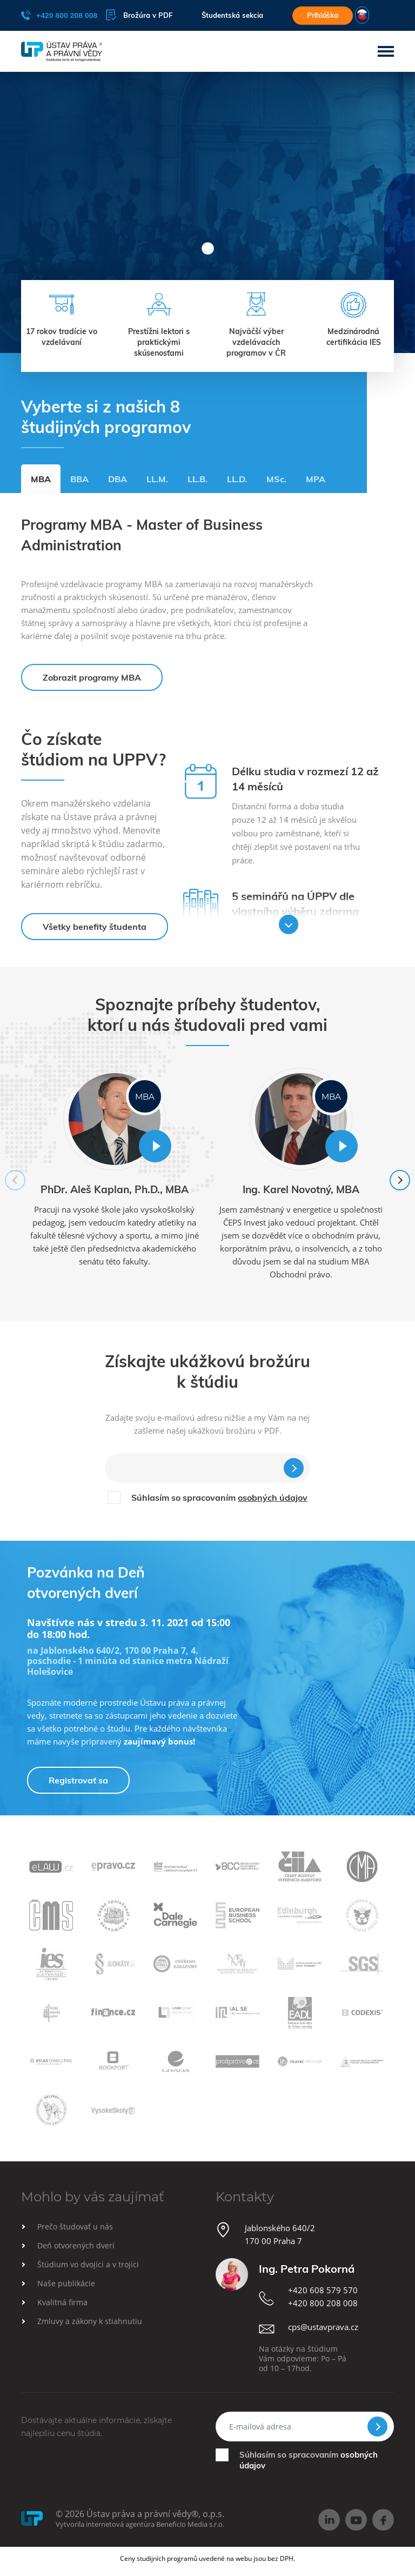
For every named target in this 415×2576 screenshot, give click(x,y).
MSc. (276, 479)
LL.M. (157, 479)
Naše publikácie (66, 2283)
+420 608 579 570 (323, 2290)
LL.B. (198, 479)
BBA (79, 479)
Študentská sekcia (232, 15)
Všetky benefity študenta (94, 926)
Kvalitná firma (62, 2302)
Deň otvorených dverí (76, 2245)
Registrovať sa (78, 1780)
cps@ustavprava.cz (323, 2326)
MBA (41, 479)
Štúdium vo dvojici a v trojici (88, 2264)
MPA (315, 479)
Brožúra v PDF (139, 15)
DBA (117, 479)
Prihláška (322, 15)
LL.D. (237, 479)
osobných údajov (272, 1497)
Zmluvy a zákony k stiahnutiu (89, 2321)
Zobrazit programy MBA (92, 677)
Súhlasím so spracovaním (219, 1497)
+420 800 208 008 (59, 15)
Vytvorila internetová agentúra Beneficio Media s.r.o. (140, 2524)
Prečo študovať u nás (75, 2226)
